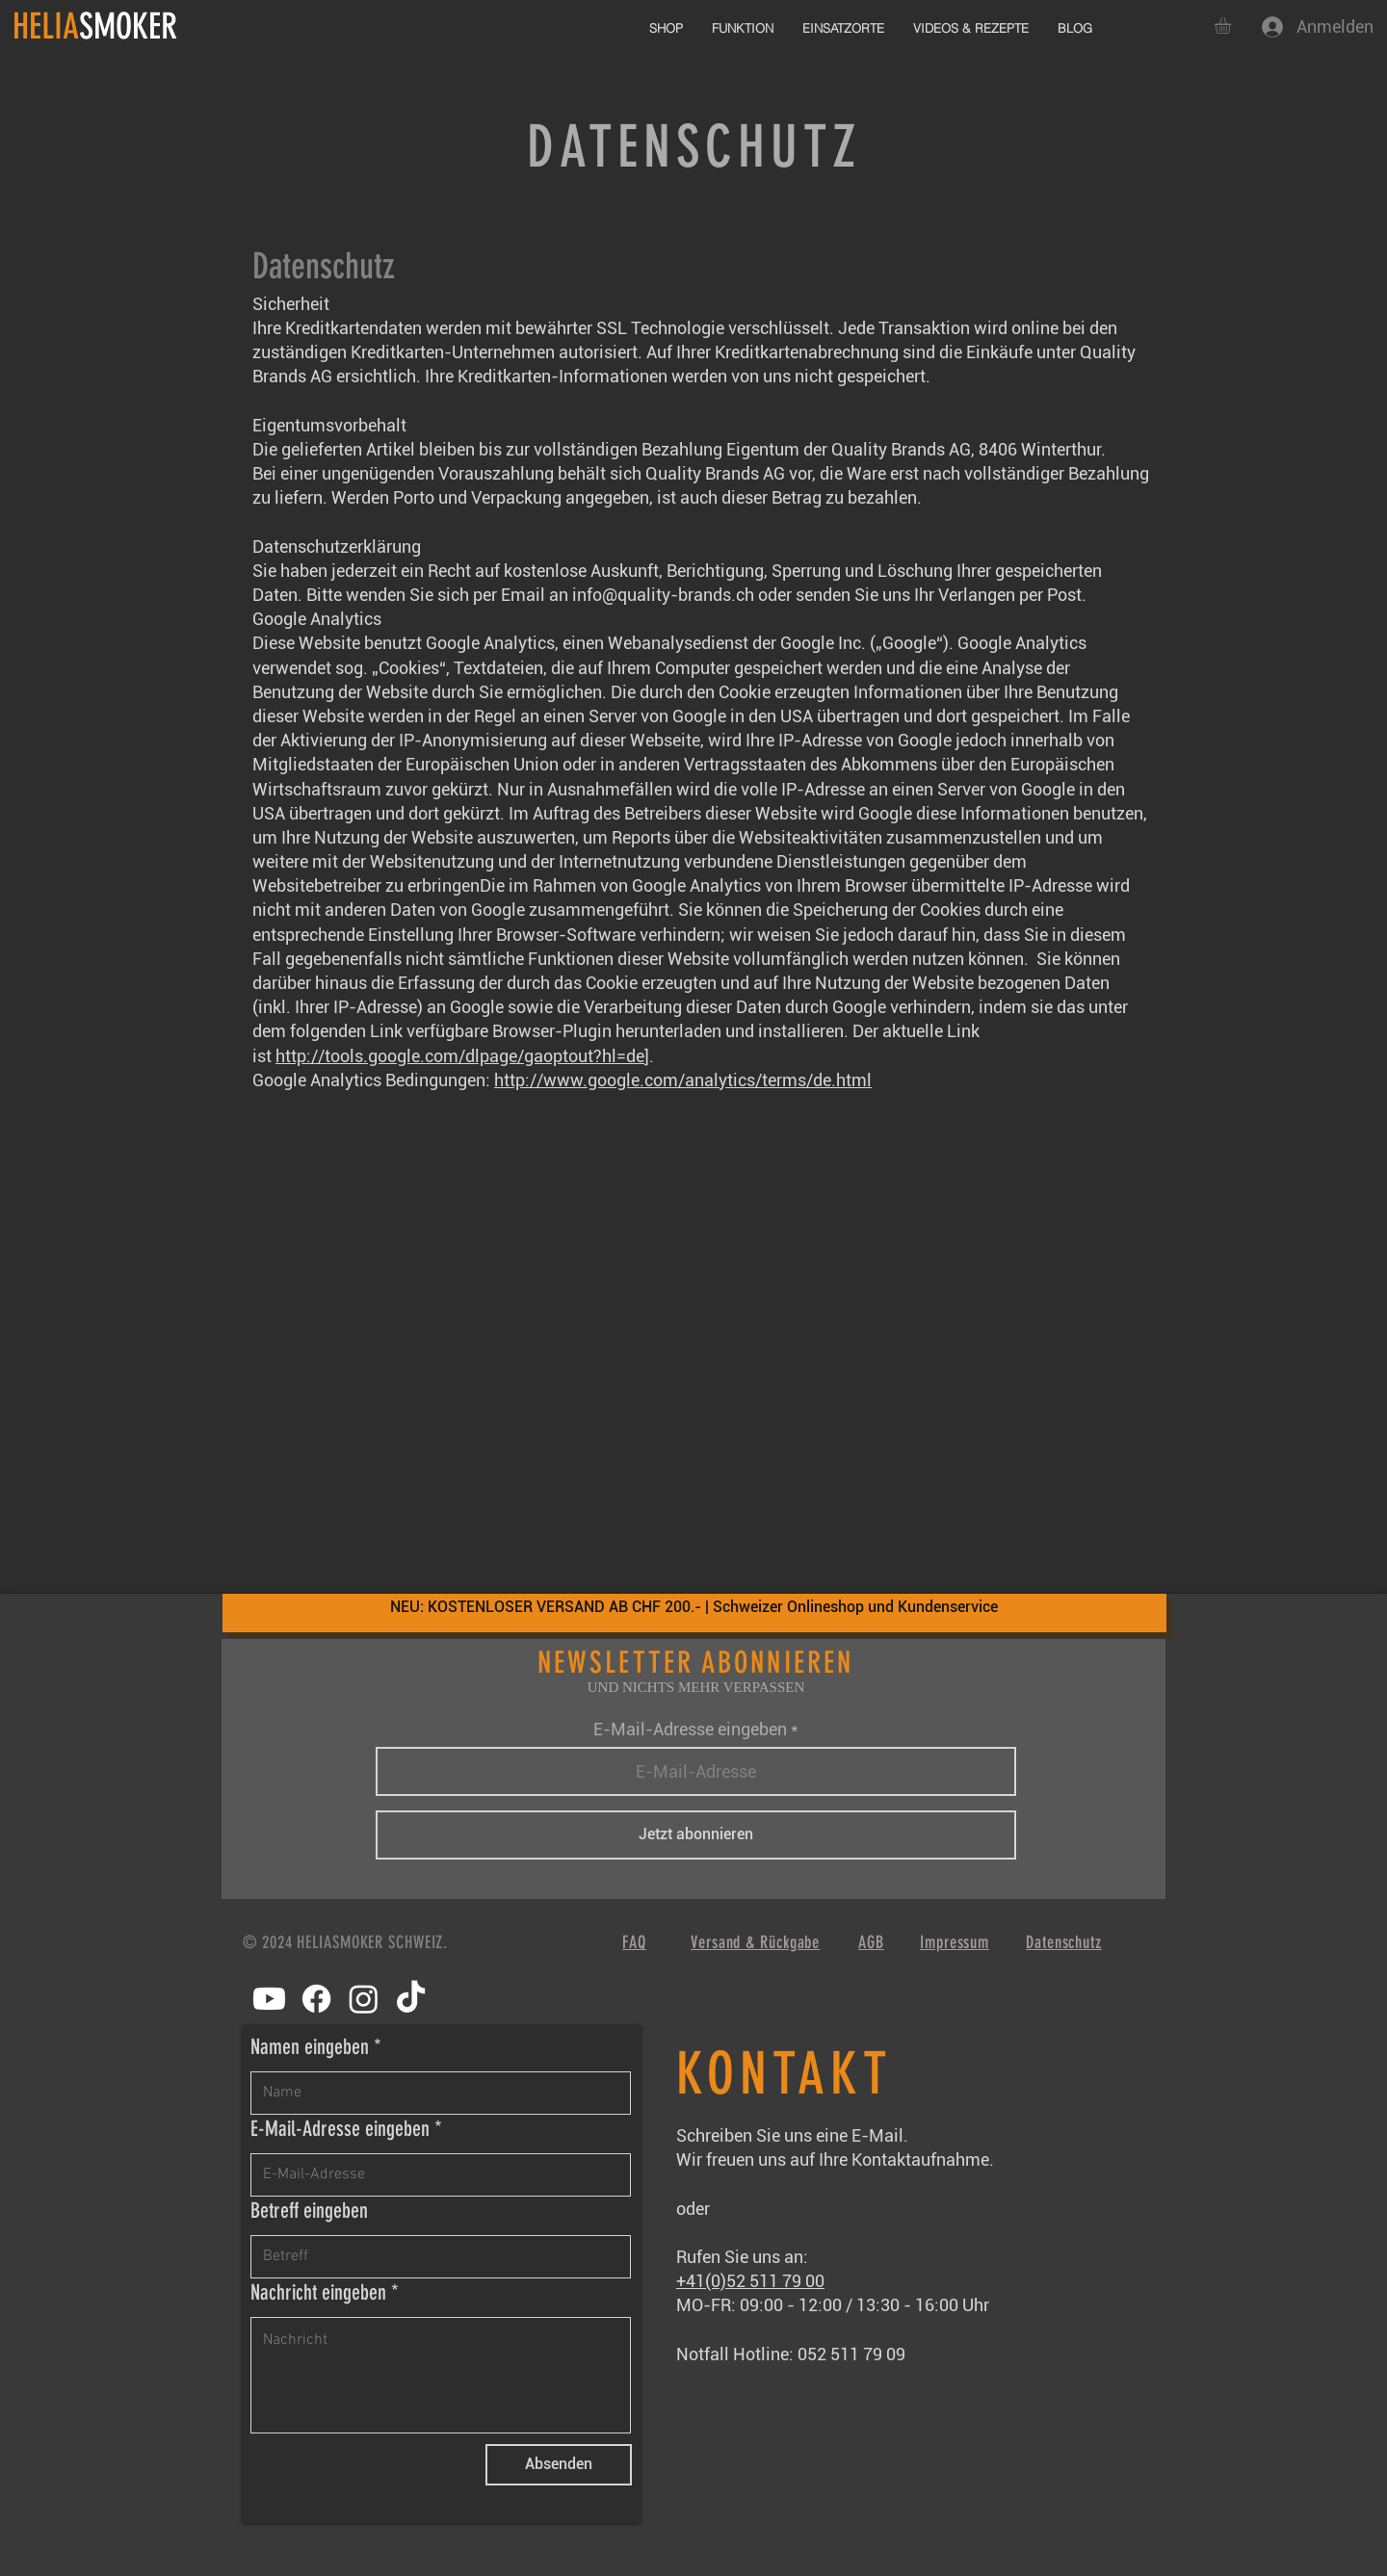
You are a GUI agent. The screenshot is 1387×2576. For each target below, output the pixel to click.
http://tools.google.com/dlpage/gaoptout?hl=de (459, 1056)
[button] (1232, 25)
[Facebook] (316, 1998)
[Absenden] (558, 2464)
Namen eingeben (309, 2047)
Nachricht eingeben (318, 2292)
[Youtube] (269, 1998)
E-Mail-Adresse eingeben (690, 1729)
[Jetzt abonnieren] (696, 1835)
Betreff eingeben (309, 2211)
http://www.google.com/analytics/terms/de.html (683, 1080)
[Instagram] (363, 1998)
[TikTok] (411, 1998)
